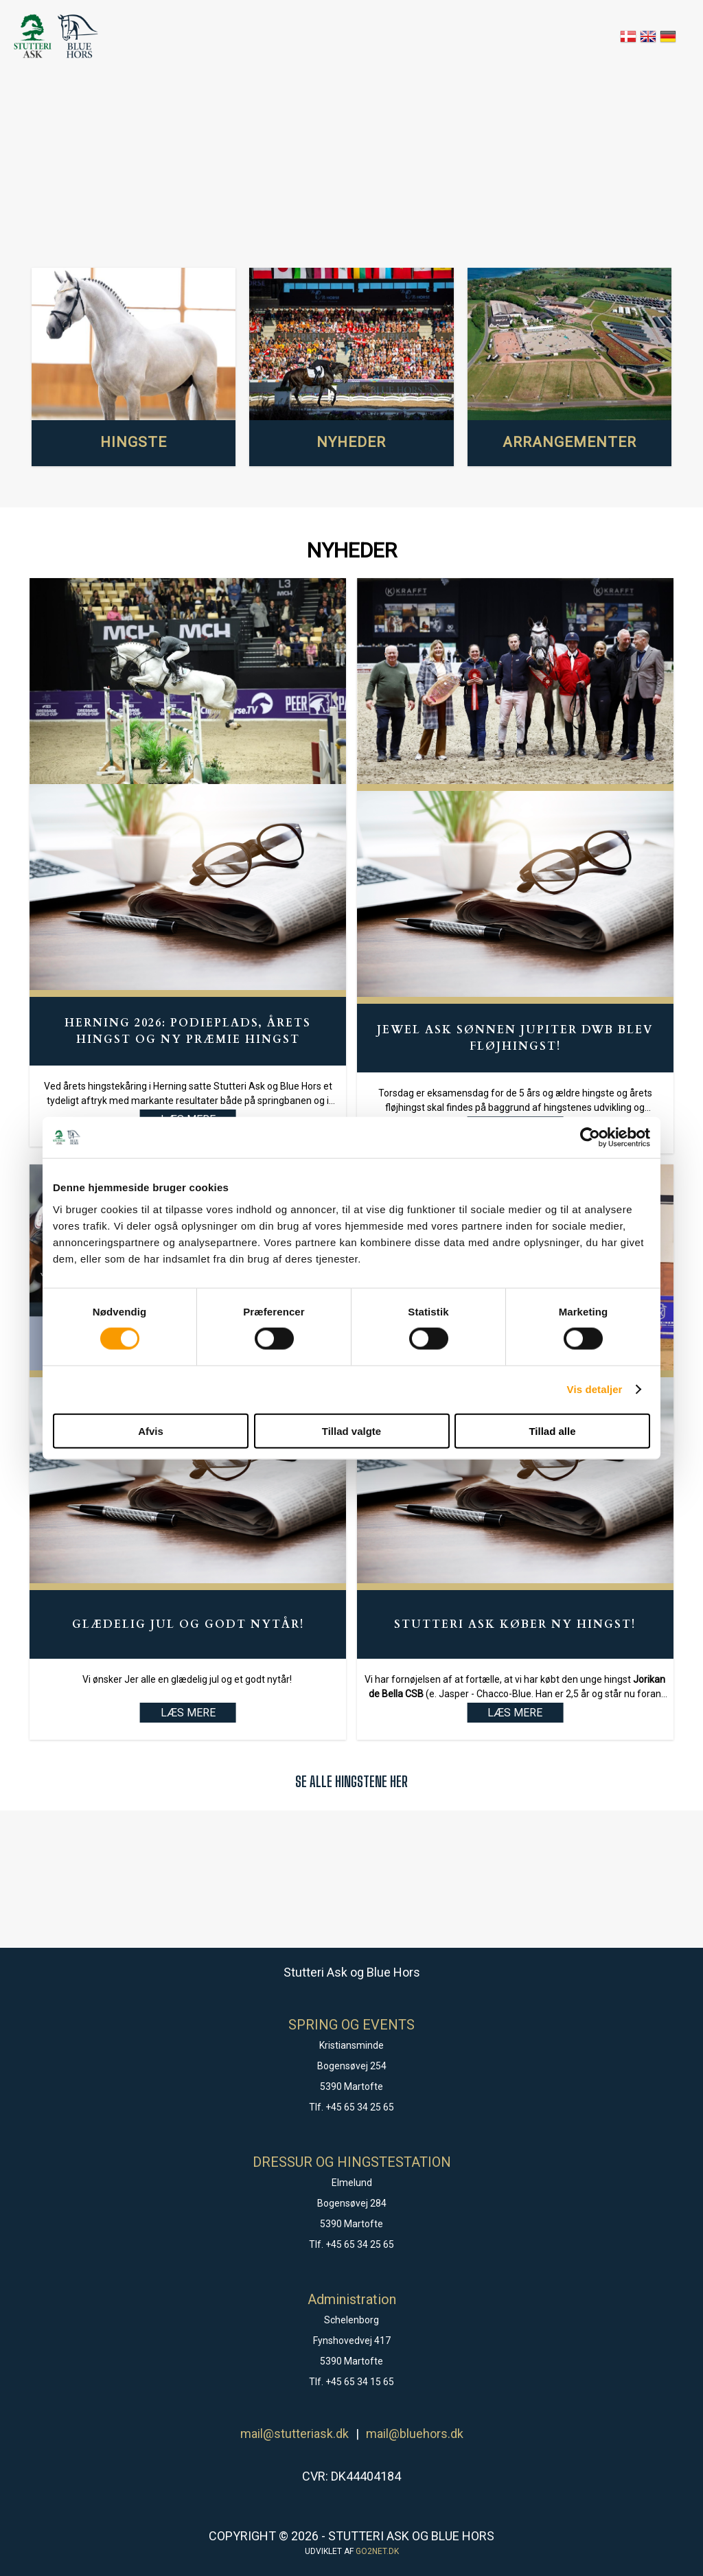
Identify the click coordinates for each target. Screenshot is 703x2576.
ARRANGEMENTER (569, 442)
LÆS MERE (188, 1712)
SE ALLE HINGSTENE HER (351, 1781)
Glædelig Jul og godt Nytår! (188, 1624)
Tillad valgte (351, 1430)
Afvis (150, 1430)
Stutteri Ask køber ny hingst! (515, 1624)
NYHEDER (351, 442)
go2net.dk (377, 2551)
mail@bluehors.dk (414, 2433)
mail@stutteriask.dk (294, 2433)
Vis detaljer (595, 1389)
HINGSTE (133, 442)
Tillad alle (552, 1430)
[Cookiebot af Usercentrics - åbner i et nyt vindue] (590, 1137)
